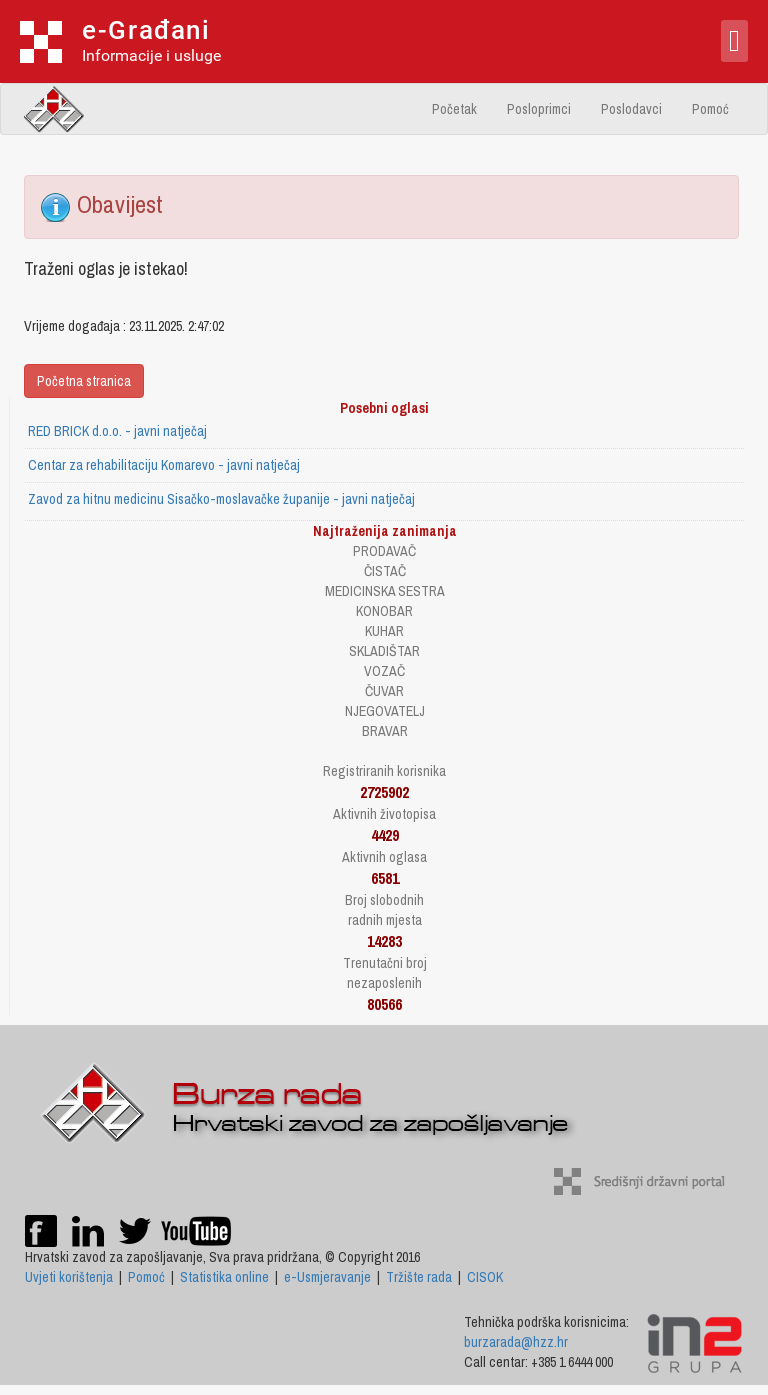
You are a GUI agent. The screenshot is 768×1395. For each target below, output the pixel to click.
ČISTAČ (385, 571)
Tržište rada (419, 1277)
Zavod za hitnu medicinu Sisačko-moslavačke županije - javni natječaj (221, 499)
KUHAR (384, 631)
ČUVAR (384, 691)
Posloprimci (539, 109)
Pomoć (710, 109)
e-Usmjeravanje (327, 1277)
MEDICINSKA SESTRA (385, 591)
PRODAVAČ (384, 551)
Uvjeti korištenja (69, 1277)
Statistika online (224, 1277)
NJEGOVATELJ (385, 711)
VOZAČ (384, 671)
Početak (454, 109)
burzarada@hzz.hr (516, 1342)
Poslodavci (631, 109)
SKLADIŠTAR (384, 651)
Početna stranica (84, 381)
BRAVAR (385, 731)
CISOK (485, 1277)
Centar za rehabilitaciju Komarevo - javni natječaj (164, 465)
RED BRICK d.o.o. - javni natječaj (117, 431)
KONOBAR (384, 611)
